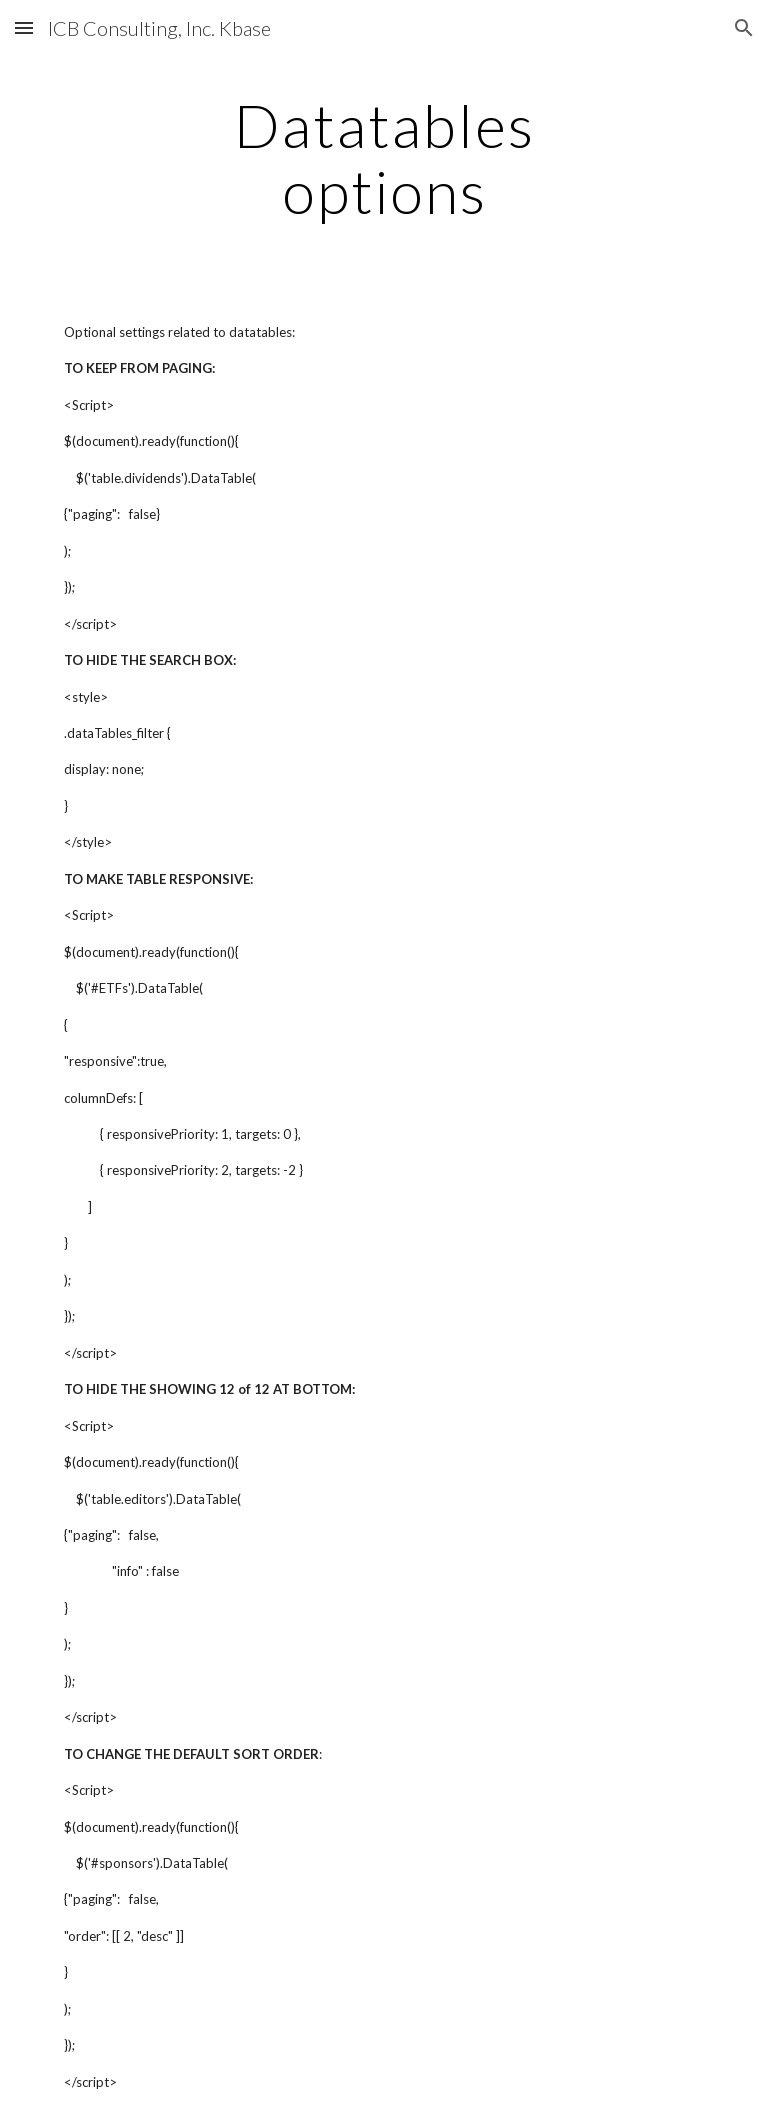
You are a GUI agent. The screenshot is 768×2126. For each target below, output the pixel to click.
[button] (24, 27)
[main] (383, 158)
